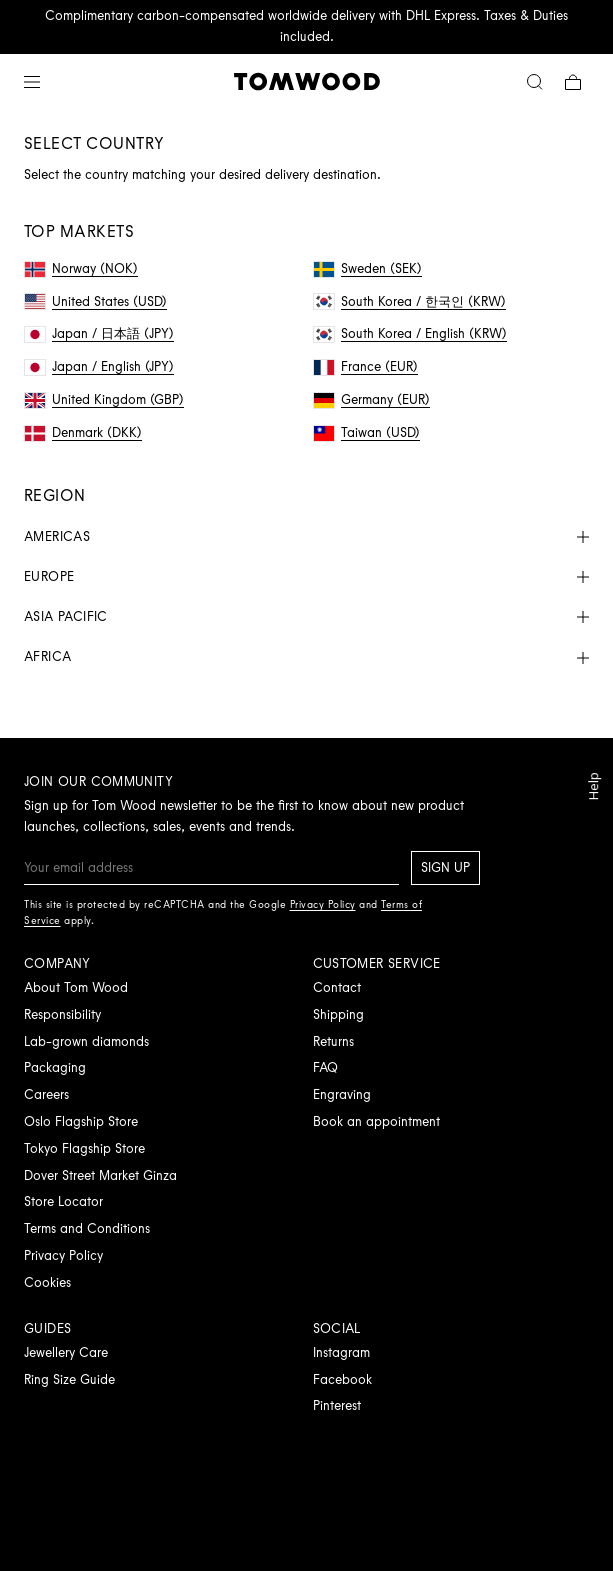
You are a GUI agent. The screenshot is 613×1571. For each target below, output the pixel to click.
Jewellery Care (66, 1352)
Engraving (342, 1094)
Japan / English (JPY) (99, 366)
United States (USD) (96, 301)
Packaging (55, 1067)
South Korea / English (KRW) (410, 333)
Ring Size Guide (69, 1379)
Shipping (338, 1014)
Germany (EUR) (372, 399)
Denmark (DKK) (83, 432)
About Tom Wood (76, 987)
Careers (46, 1094)
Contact (337, 987)
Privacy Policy (63, 1255)
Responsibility (62, 1014)
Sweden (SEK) (368, 268)
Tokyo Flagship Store (84, 1148)
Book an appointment (376, 1121)
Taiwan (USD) (367, 432)
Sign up (445, 867)
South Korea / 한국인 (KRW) (410, 301)
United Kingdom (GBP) (104, 399)
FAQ (325, 1067)
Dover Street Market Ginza (100, 1175)
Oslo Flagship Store (81, 1121)
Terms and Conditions (87, 1228)
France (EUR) (366, 366)
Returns (333, 1041)
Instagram (341, 1352)
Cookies (47, 1282)
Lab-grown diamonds (86, 1041)
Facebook (342, 1379)
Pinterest (337, 1405)
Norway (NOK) (81, 268)
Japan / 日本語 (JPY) (99, 333)
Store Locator (63, 1201)
